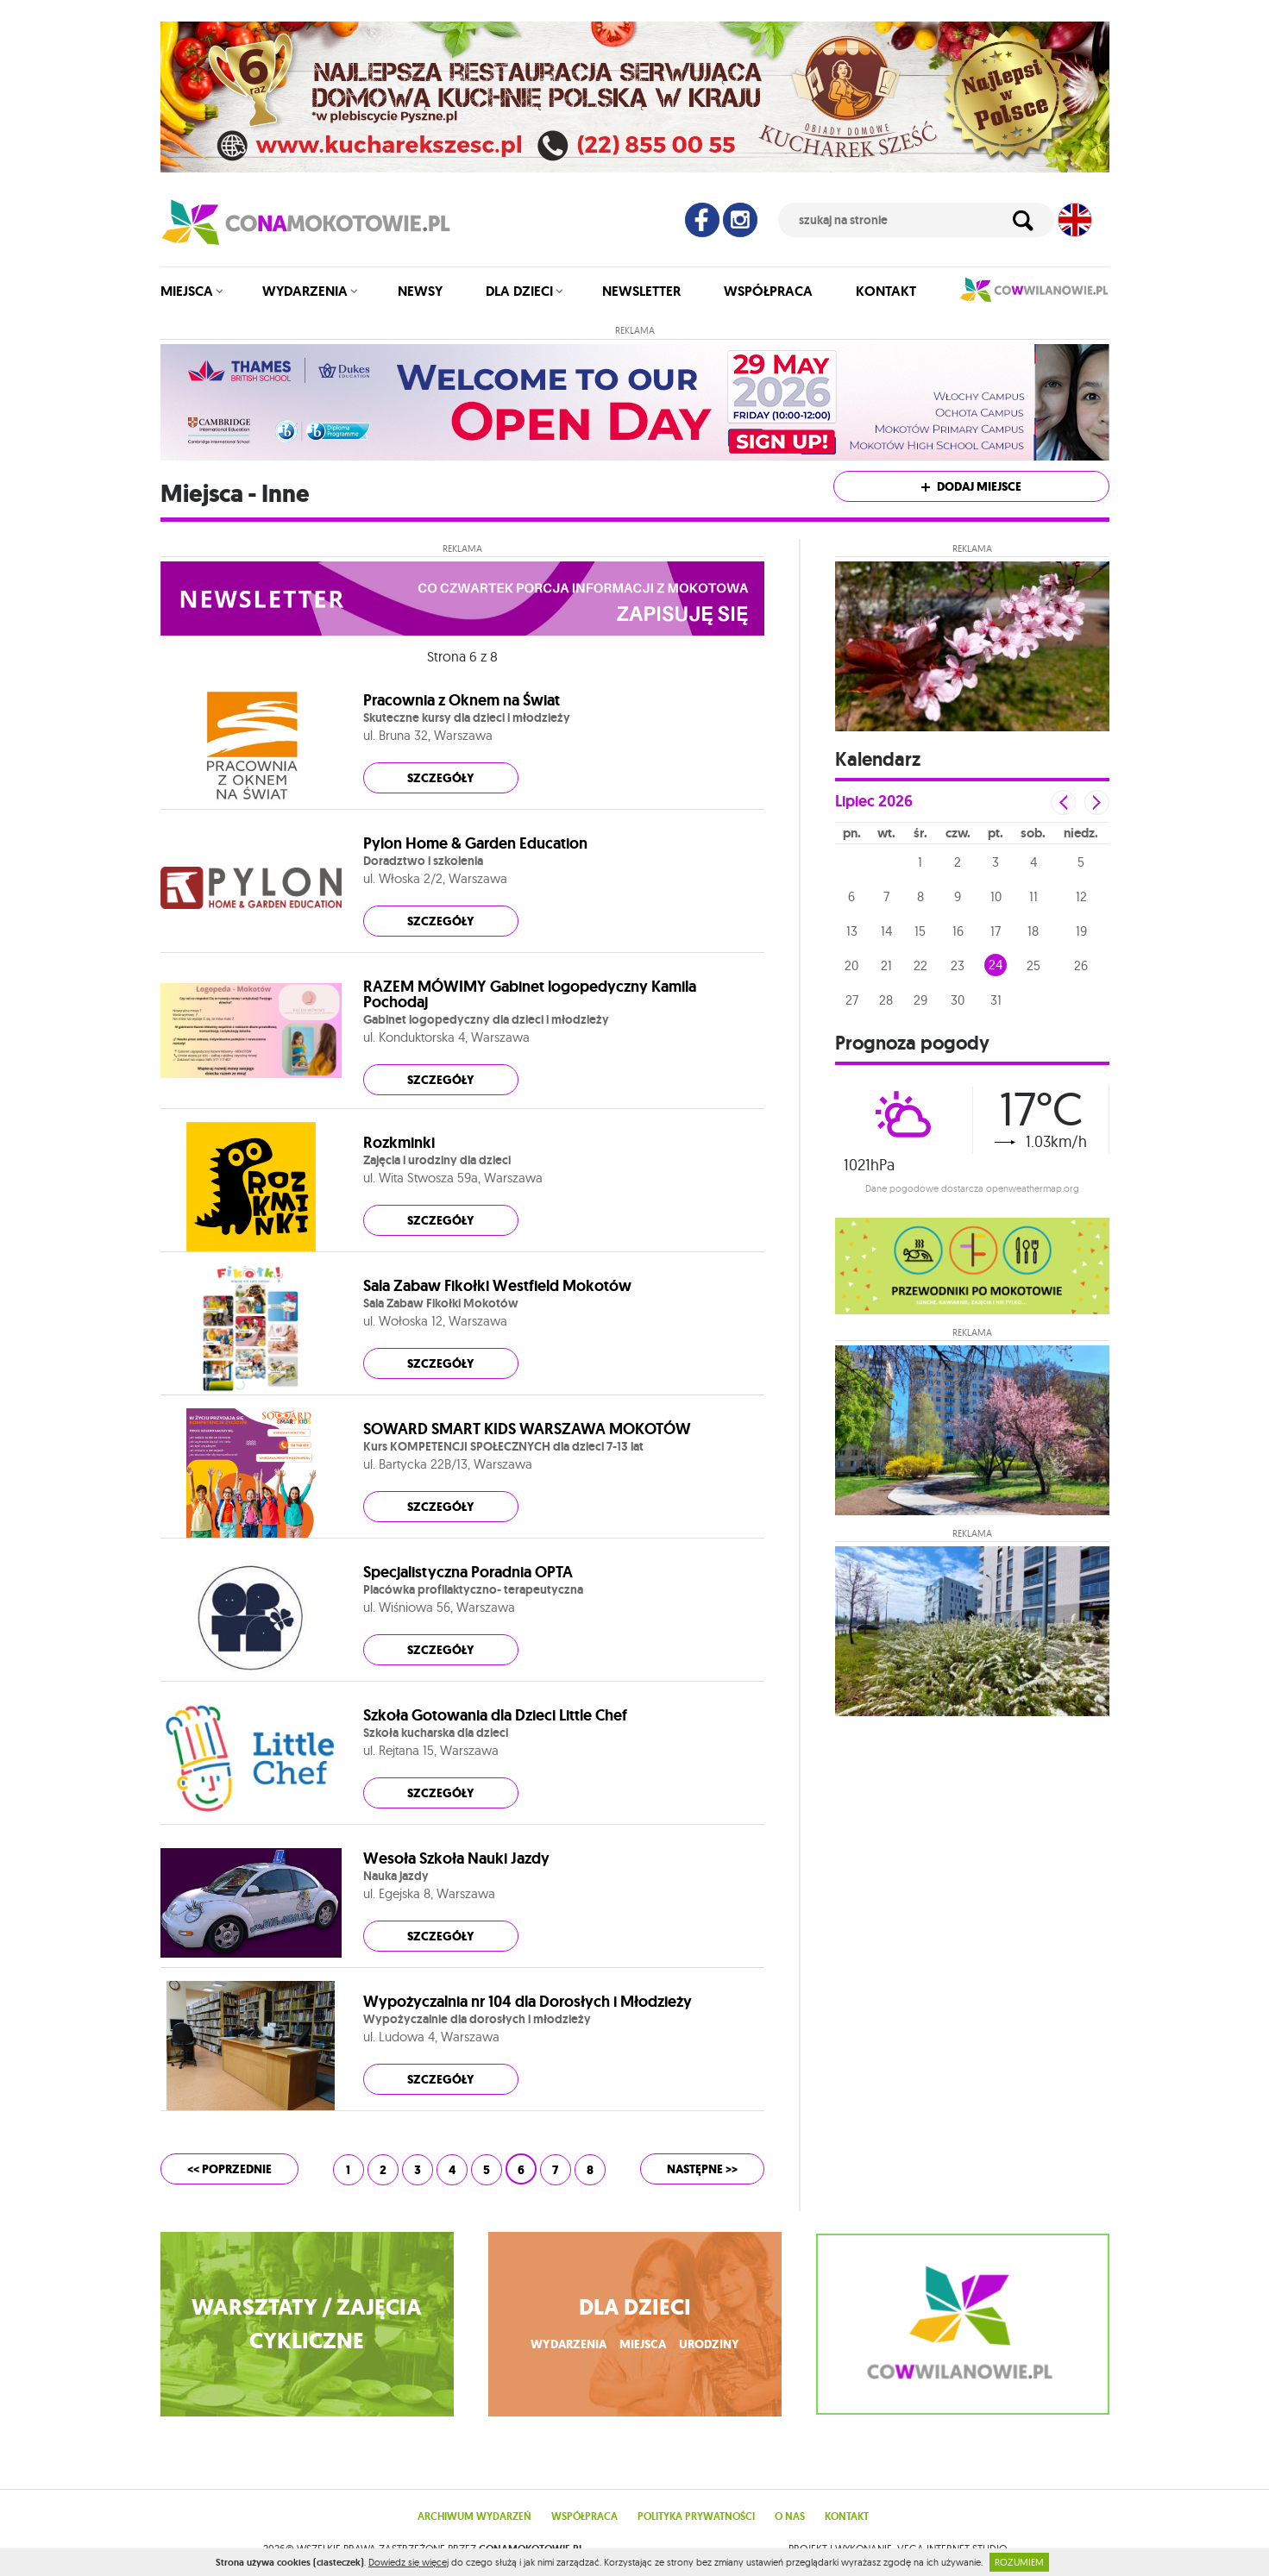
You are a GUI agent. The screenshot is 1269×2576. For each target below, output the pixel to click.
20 (851, 965)
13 (852, 931)
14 (886, 931)
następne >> (702, 2169)
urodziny (709, 2344)
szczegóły (440, 778)
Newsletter (641, 291)
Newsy (420, 291)
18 (1033, 931)
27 (851, 1000)
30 (957, 1000)
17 (995, 931)
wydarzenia (568, 2344)
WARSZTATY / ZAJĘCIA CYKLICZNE (307, 2324)
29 (920, 1000)
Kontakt (886, 291)
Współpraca (768, 291)
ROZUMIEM (1019, 2562)
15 (920, 931)
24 (995, 964)
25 (1033, 965)
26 (1081, 965)
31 (996, 1000)
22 (920, 965)
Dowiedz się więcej (408, 2562)
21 (886, 965)
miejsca (642, 2344)
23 (957, 965)
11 (1033, 896)
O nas (790, 2516)
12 (1081, 896)
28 (886, 1000)
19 (1081, 931)
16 (958, 931)
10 (996, 896)
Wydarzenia (305, 291)
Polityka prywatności (696, 2516)
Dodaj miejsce (971, 487)
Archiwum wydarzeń (474, 2516)
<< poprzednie (229, 2169)
